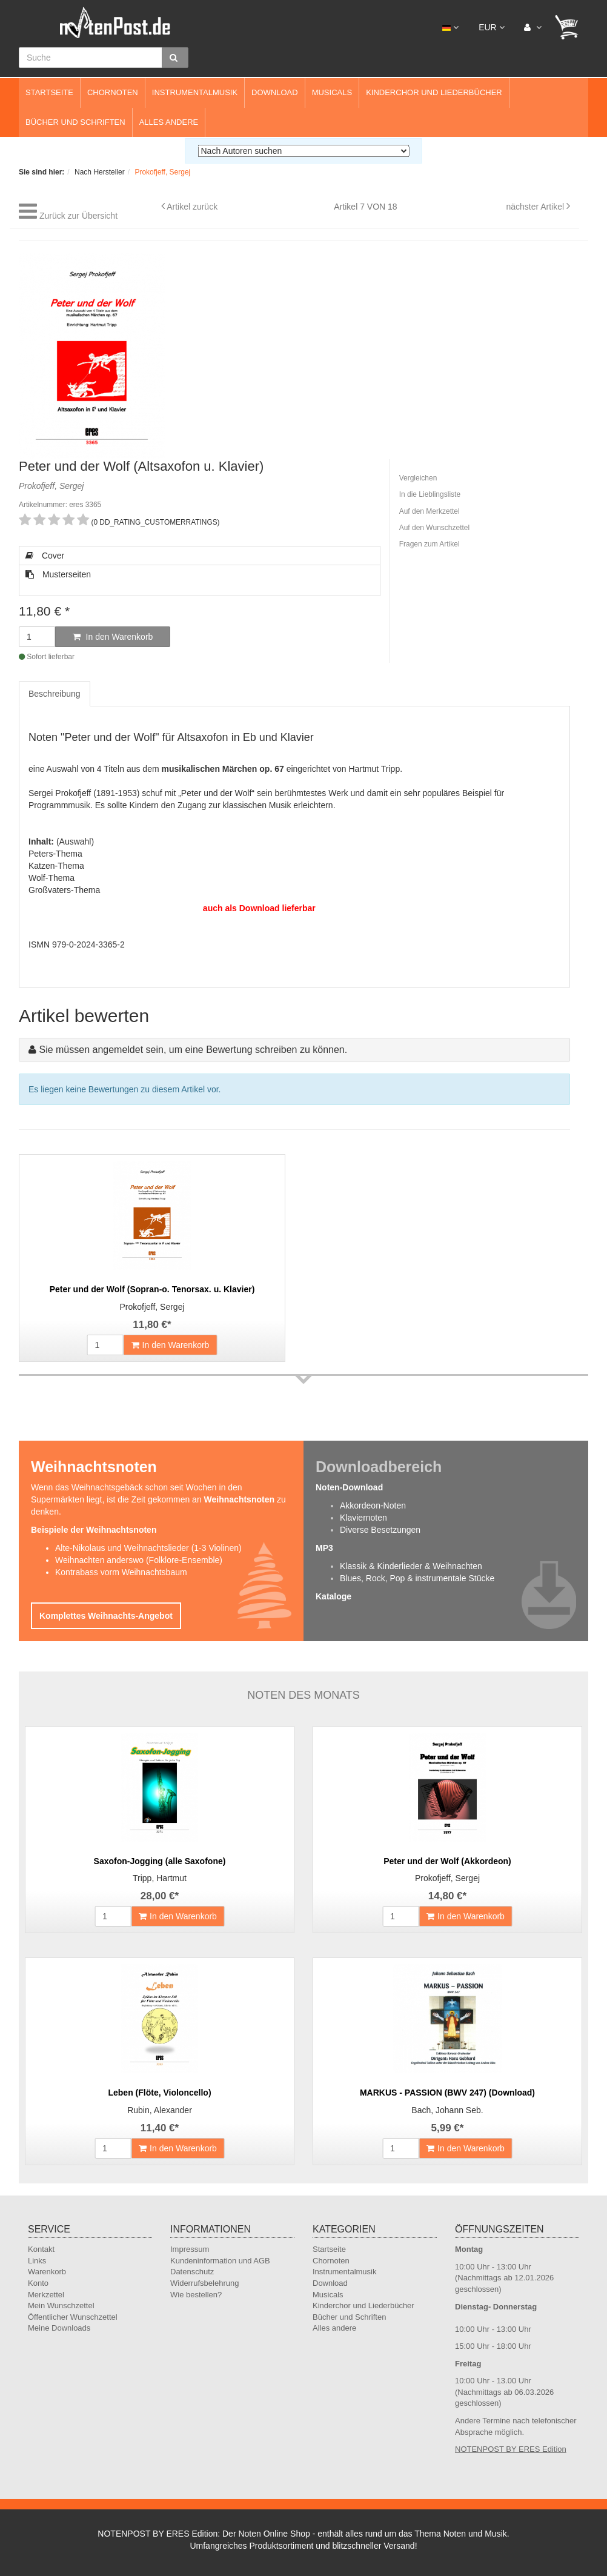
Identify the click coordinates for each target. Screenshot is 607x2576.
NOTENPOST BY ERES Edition (510, 2449)
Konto (38, 2283)
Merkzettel (46, 2294)
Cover (44, 555)
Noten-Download (349, 1487)
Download (274, 92)
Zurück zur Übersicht (78, 216)
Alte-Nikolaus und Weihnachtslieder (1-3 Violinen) (148, 1548)
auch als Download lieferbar (259, 908)
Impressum (189, 2249)
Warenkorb (47, 2271)
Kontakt (41, 2249)
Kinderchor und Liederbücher (434, 92)
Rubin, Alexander (159, 2110)
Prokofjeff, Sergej (151, 1307)
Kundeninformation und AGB (220, 2260)
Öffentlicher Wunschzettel (73, 2317)
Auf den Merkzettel (429, 511)
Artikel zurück (192, 206)
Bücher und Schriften (75, 122)
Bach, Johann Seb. (447, 2110)
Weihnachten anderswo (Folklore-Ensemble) (138, 1560)
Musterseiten (58, 574)
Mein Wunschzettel (61, 2305)
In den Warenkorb (113, 637)
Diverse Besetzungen (380, 1530)
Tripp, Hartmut (160, 1878)
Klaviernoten (363, 1517)
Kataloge (333, 1596)
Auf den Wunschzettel (434, 527)
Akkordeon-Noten (373, 1505)
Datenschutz (192, 2271)
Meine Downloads (59, 2327)
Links (37, 2260)
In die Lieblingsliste (429, 494)
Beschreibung (54, 694)
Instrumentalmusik (194, 92)
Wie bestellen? (196, 2294)
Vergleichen (418, 478)
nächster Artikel (536, 206)
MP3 (324, 1548)
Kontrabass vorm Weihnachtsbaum (121, 1572)
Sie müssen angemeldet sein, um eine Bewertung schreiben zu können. (193, 1049)
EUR (491, 27)
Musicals (332, 92)
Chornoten (112, 92)
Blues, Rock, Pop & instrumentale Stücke (417, 1578)
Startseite (49, 92)
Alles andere (169, 122)
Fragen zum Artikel (429, 544)
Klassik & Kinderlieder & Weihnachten (411, 1566)
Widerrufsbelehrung (204, 2283)
